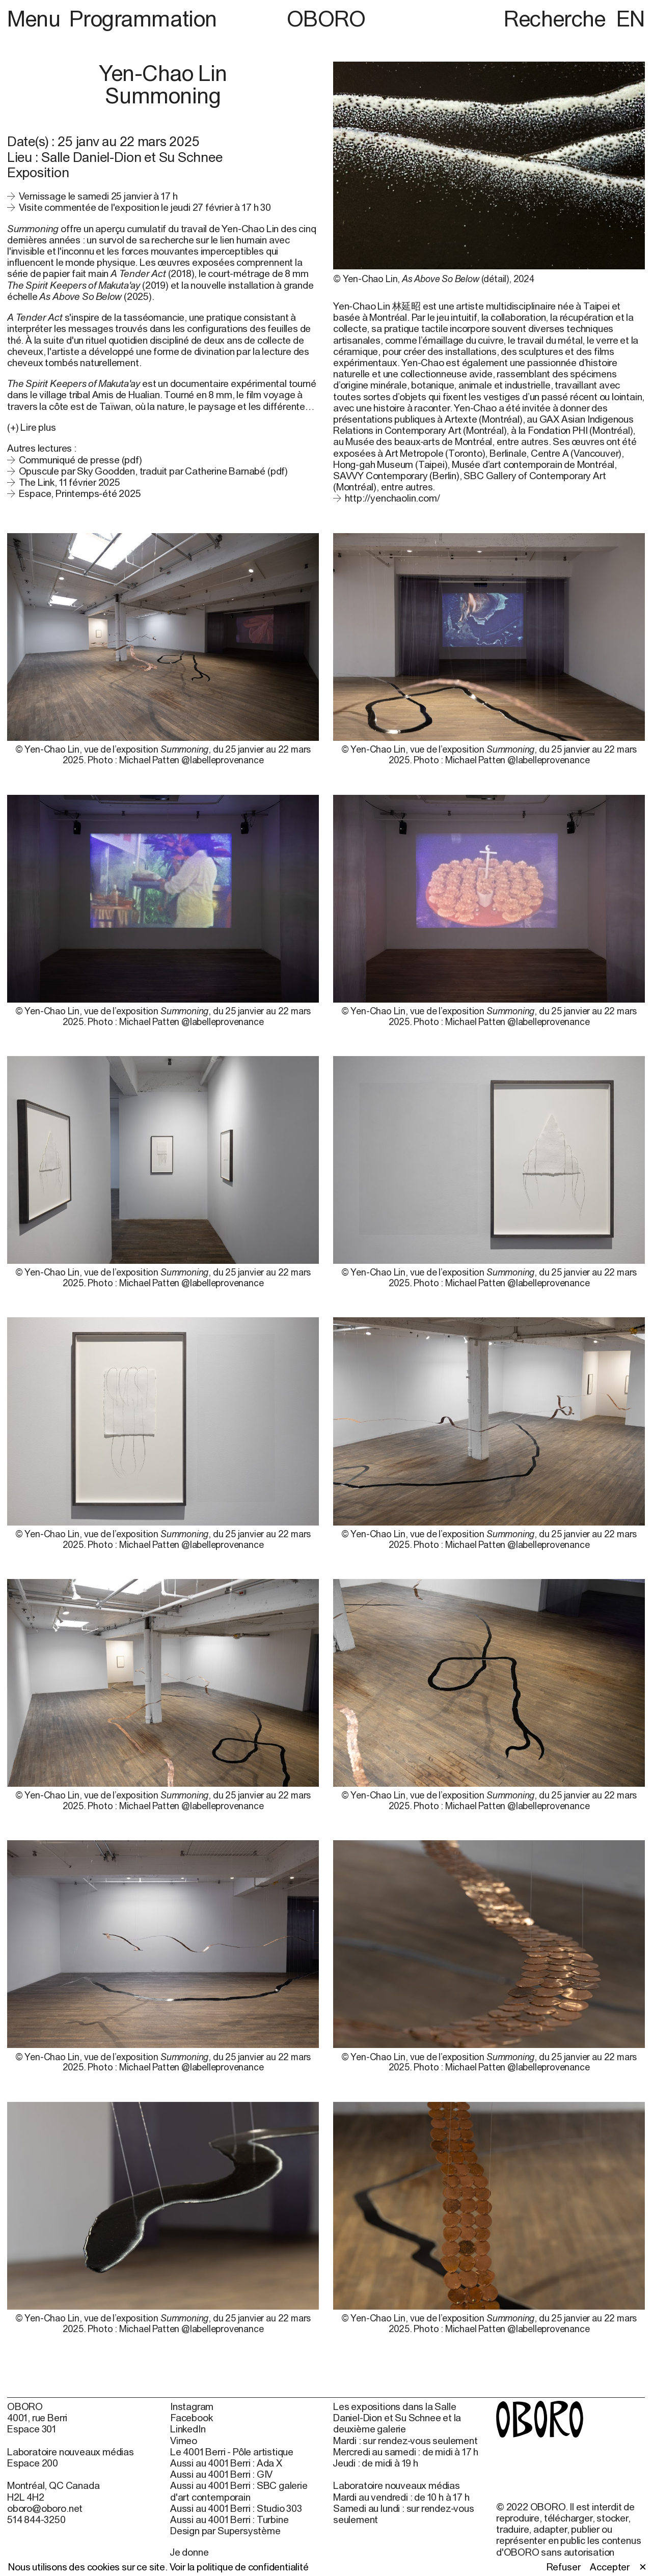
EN (630, 18)
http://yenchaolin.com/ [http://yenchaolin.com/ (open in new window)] (392, 498)
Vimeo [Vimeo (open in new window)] (183, 2440)
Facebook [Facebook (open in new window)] (191, 2417)
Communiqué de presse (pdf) (80, 459)
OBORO (326, 18)
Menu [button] (36, 18)
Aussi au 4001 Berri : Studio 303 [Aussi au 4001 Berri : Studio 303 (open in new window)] (236, 2508)
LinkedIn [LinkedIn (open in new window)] (187, 2428)
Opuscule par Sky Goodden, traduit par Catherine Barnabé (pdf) (153, 471)
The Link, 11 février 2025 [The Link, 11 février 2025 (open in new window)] (69, 482)
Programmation (142, 18)
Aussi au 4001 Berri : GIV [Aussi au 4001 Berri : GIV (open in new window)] (221, 2474)
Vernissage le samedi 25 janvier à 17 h (98, 196)
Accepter (609, 2566)
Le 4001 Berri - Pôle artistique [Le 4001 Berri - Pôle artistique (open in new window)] (231, 2451)
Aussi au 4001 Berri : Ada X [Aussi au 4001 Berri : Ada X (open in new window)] (226, 2463)
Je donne (189, 2552)
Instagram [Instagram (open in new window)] (191, 2406)
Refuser (564, 2566)
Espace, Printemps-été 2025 (80, 493)
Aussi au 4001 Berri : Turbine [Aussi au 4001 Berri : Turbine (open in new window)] (229, 2519)
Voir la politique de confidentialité (239, 2566)
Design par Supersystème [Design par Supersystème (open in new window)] (225, 2530)
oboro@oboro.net (45, 2508)
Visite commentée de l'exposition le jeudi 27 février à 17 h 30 (145, 207)
